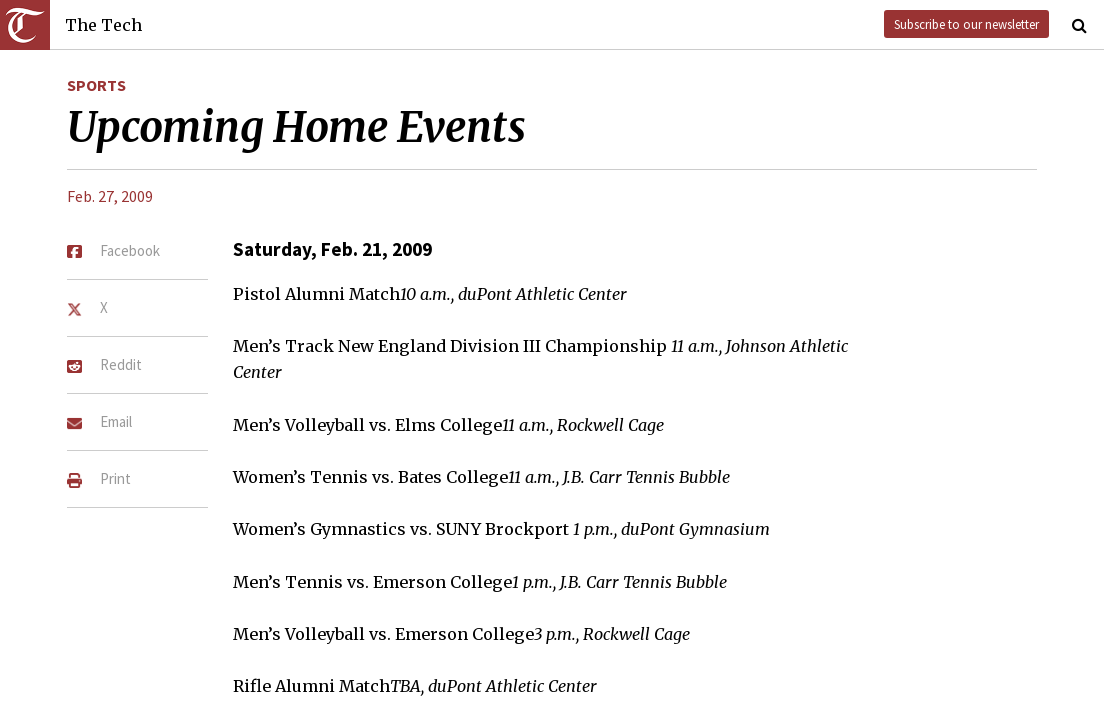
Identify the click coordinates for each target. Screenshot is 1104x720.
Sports (96, 85)
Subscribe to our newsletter (966, 24)
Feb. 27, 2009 (110, 196)
